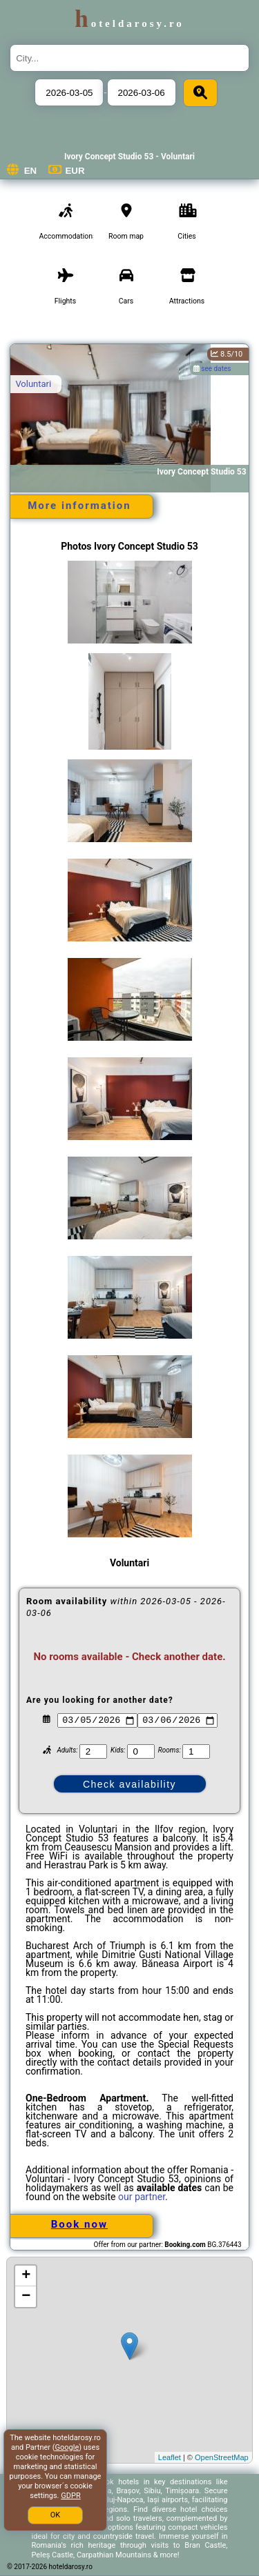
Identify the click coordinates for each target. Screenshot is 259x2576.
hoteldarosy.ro (129, 23)
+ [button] (25, 2276)
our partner (141, 2196)
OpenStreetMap (222, 2457)
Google (67, 2447)
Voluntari (33, 384)
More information (79, 505)
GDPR (70, 2495)
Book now (79, 2224)
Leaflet (169, 2457)
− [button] (25, 2296)
